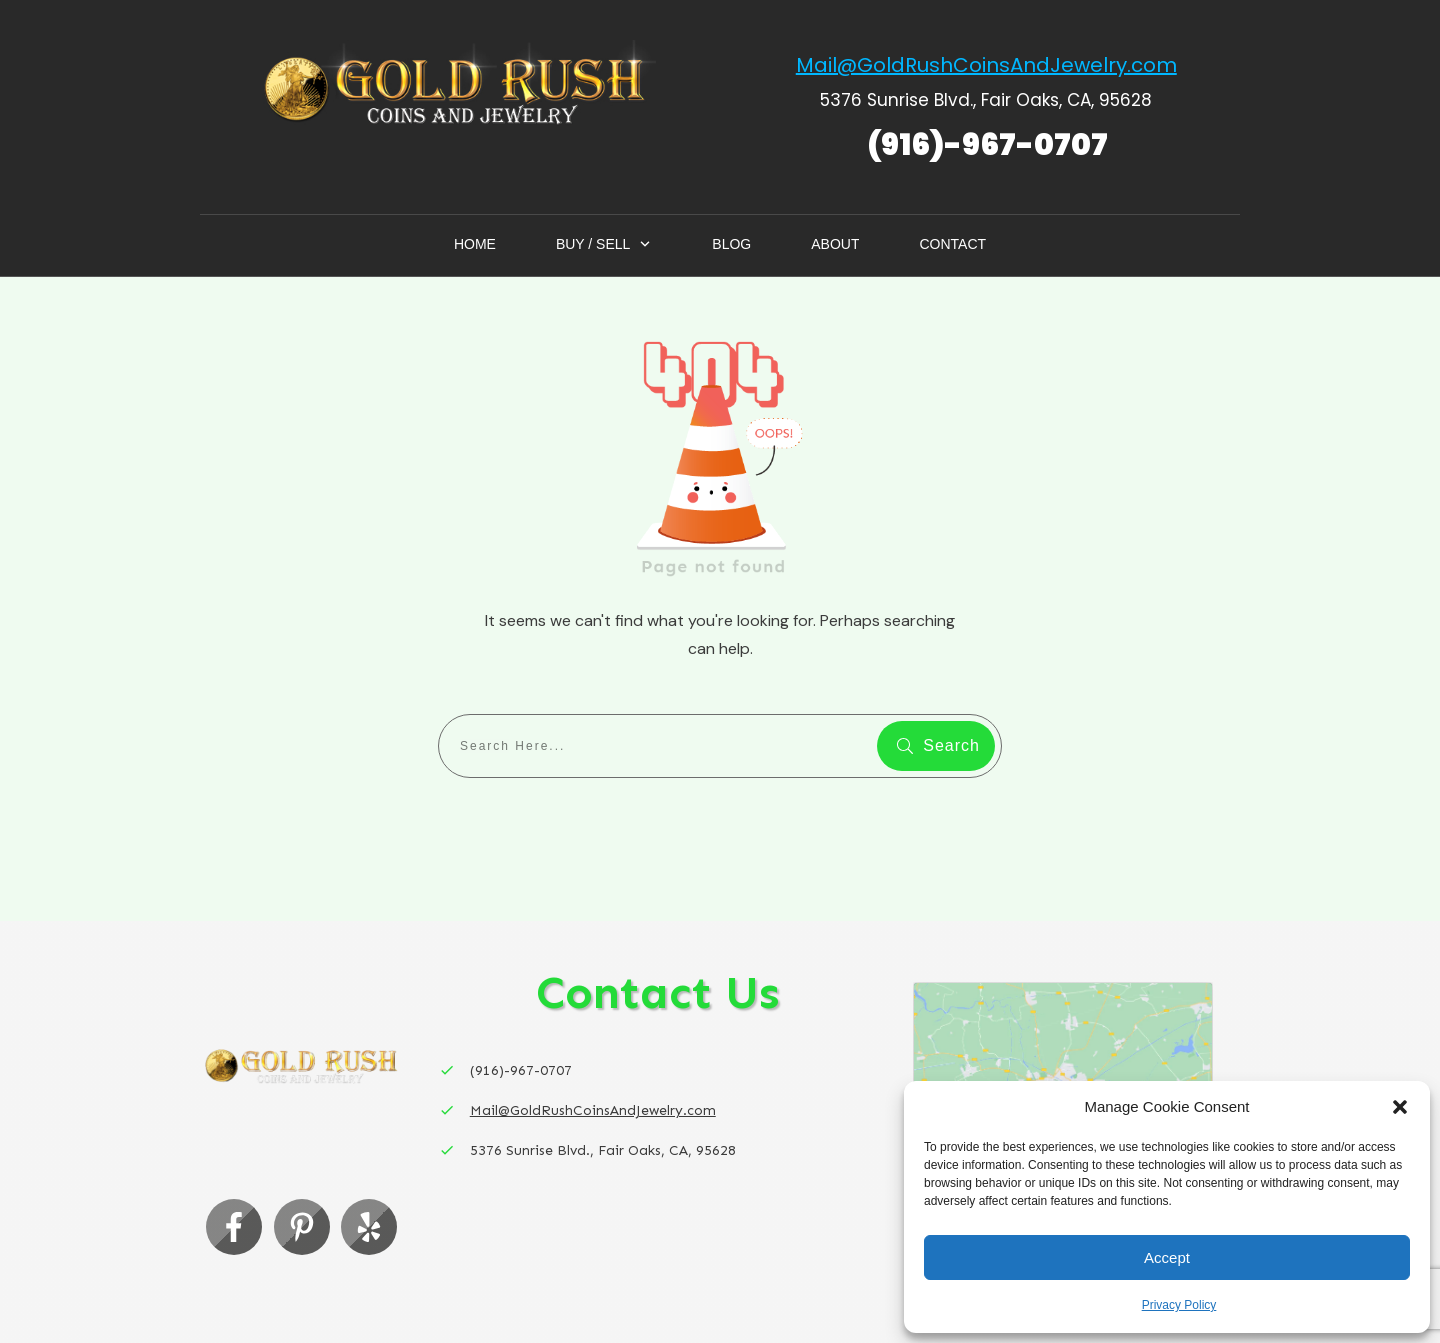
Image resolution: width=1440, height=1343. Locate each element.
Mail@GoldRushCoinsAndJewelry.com (986, 65)
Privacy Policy (1179, 1305)
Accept (1167, 1257)
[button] (1400, 1107)
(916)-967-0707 (987, 145)
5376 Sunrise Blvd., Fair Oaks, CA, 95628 (986, 100)
